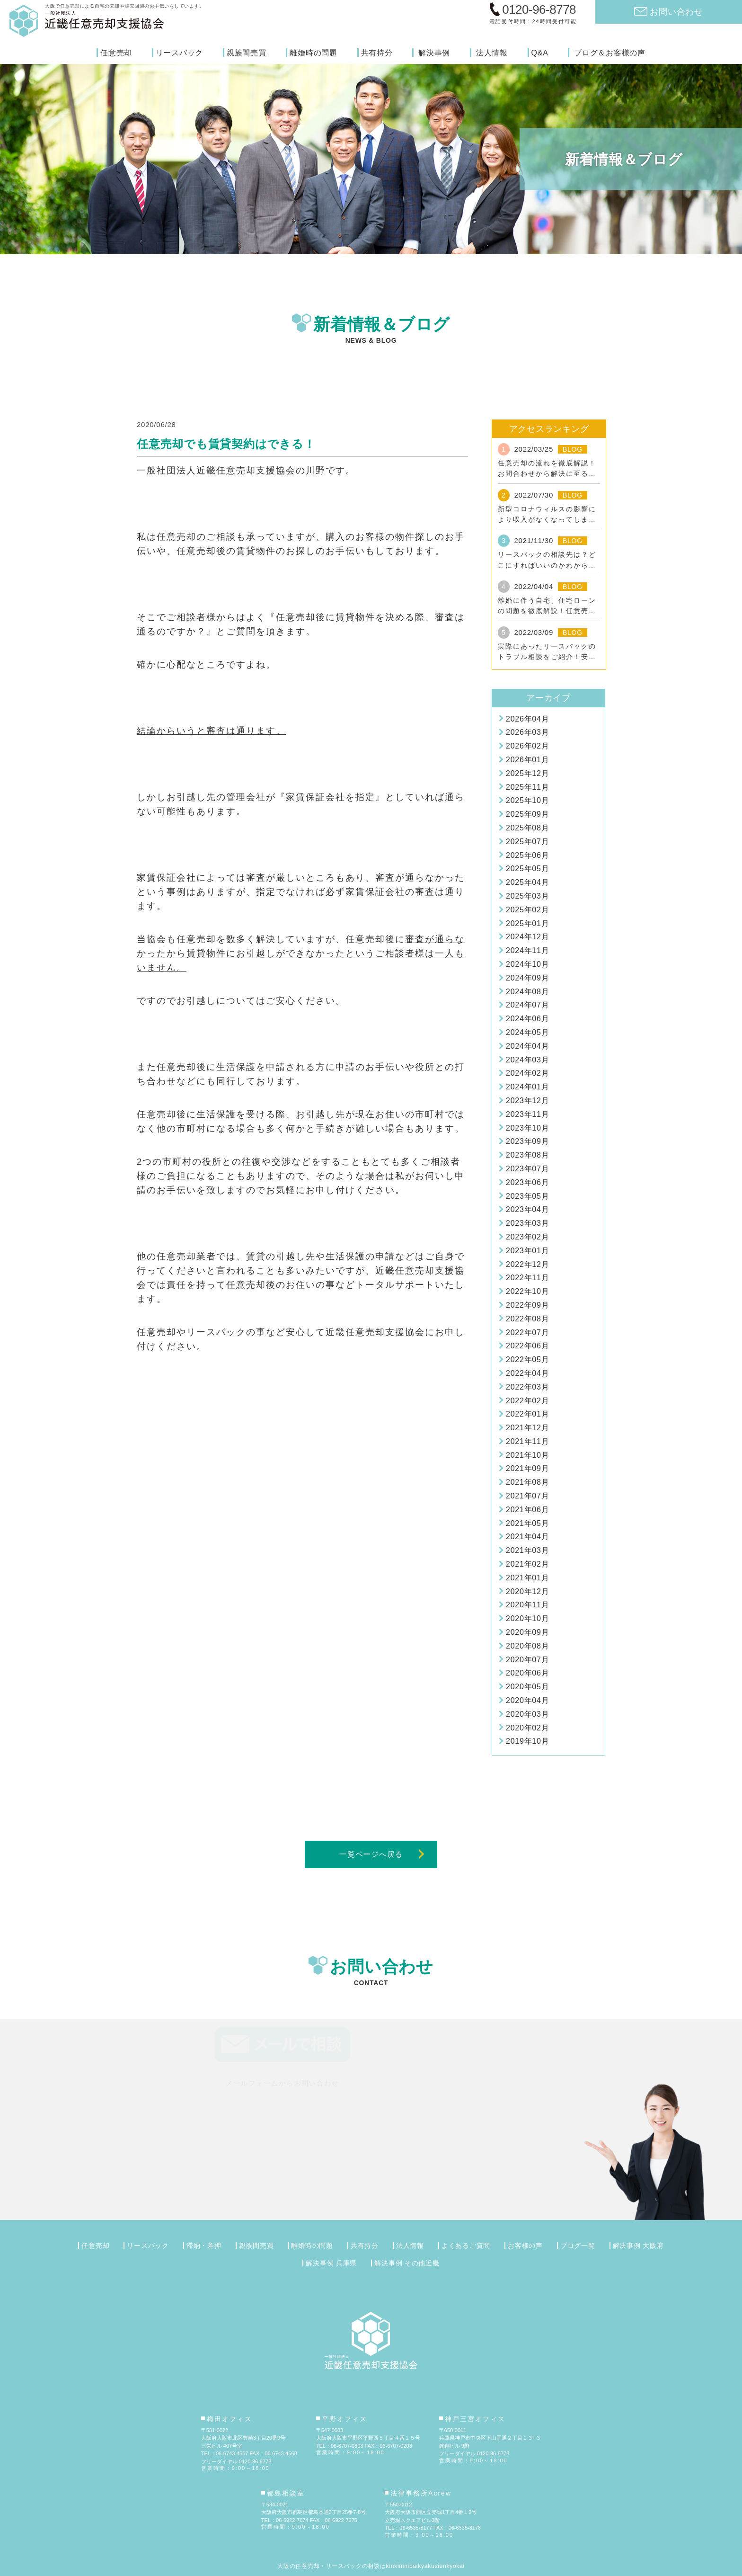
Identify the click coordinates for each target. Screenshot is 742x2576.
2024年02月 (527, 1073)
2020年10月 (527, 1618)
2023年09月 (527, 1141)
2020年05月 (527, 1687)
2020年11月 (527, 1605)
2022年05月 (527, 1359)
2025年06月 (527, 855)
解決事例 (434, 53)
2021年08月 (527, 1482)
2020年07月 (527, 1660)
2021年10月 (527, 1455)
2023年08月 (527, 1155)
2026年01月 (527, 760)
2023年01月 (527, 1251)
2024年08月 (527, 992)
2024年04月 (527, 1046)
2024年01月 (527, 1087)
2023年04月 (527, 1209)
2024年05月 (527, 1032)
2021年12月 (527, 1428)
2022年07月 (527, 1332)
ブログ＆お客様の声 (609, 53)
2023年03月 (527, 1223)
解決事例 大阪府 (638, 2245)
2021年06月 (527, 1510)
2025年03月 (527, 896)
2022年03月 (527, 1387)
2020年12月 (527, 1591)
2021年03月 (527, 1550)
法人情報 (492, 53)
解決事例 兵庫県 (331, 2263)
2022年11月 (527, 1278)
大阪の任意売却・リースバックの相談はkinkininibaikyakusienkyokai (371, 2566)
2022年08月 (527, 1319)
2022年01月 (527, 1414)
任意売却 (116, 53)
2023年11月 (527, 1114)
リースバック (179, 53)
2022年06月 (527, 1346)
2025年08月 (527, 828)
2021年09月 (527, 1468)
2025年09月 (527, 814)
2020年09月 (527, 1632)
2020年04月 (527, 1700)
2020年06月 (527, 1673)
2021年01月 (527, 1578)
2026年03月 (527, 732)
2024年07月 (527, 1005)
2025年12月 (527, 773)
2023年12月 (527, 1100)
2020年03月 (527, 1714)
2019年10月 (527, 1741)
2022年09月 (527, 1305)
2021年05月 (527, 1523)
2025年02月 (527, 910)
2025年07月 (527, 842)
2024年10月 (527, 964)
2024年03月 (527, 1060)
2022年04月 (527, 1373)
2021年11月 (527, 1441)
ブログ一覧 (577, 2245)
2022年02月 (527, 1401)
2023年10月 (527, 1128)
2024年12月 (527, 937)
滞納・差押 (203, 2245)
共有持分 (377, 53)
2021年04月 (527, 1537)
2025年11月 (527, 787)
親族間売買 (246, 53)
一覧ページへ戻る (371, 1854)
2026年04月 (527, 719)
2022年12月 (527, 1264)
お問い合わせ (676, 11)
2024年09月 (527, 978)
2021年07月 (527, 1496)
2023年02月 (527, 1237)
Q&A (539, 53)
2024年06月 (527, 1019)
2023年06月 (527, 1182)
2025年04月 (527, 882)
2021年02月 (527, 1564)
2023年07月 (527, 1169)
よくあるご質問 (466, 2245)
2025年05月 (527, 869)
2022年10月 (527, 1291)
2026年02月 (527, 746)
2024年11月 (527, 950)
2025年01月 (527, 923)
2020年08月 (527, 1646)
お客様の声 (525, 2245)
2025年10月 (527, 800)
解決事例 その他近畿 (406, 2263)
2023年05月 (527, 1196)
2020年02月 (527, 1728)
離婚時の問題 (313, 53)
